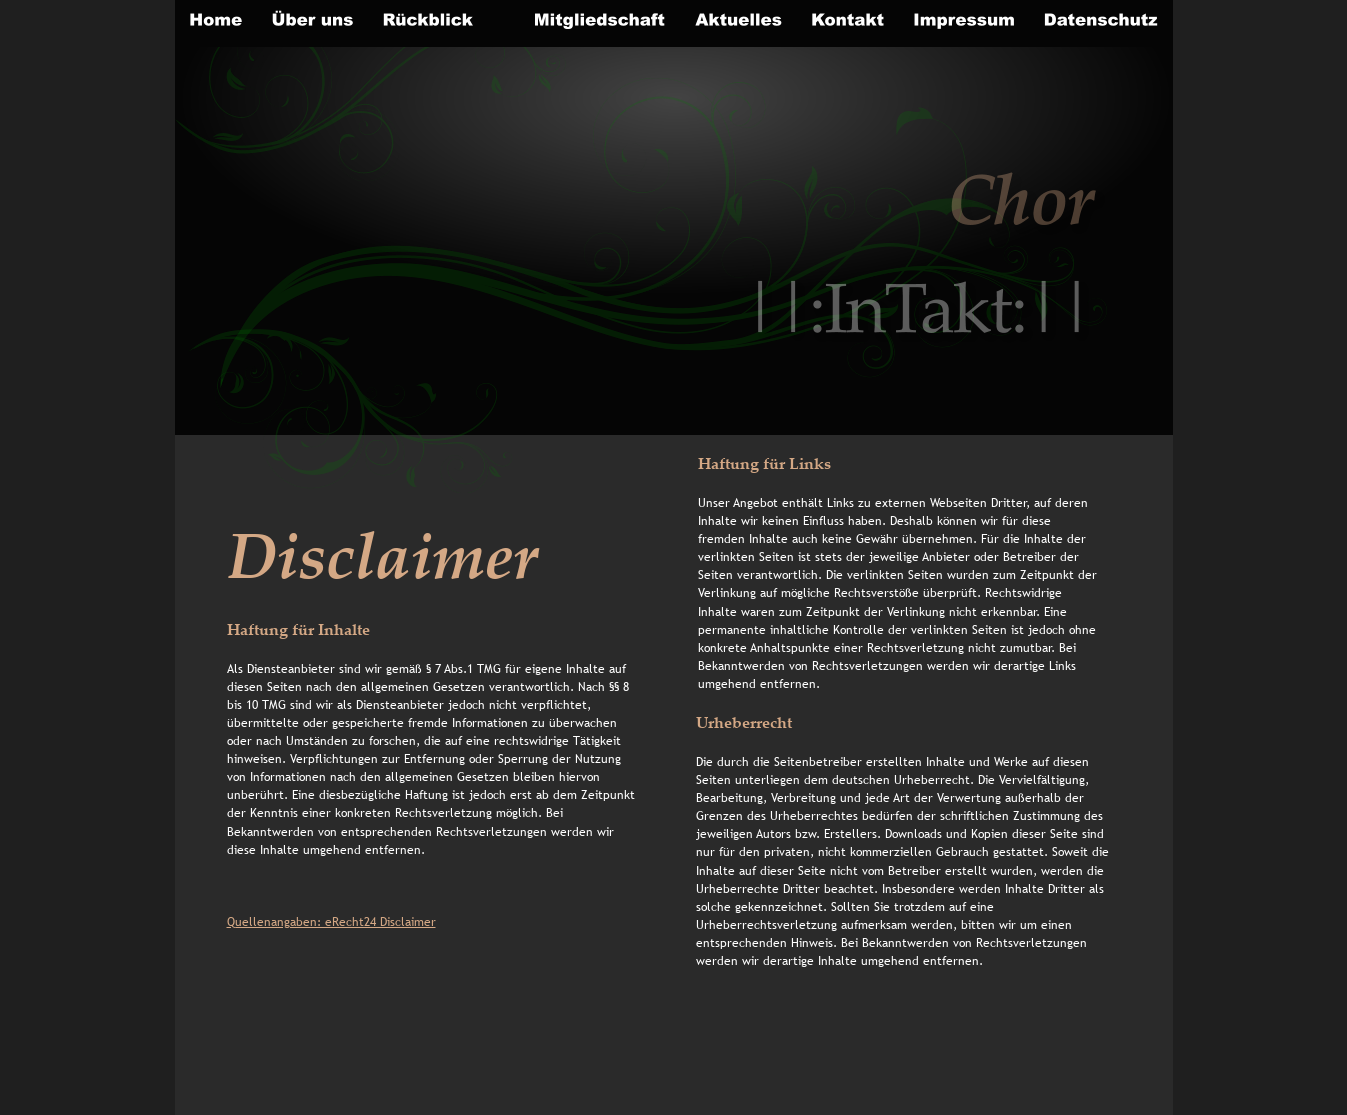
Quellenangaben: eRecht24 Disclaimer (331, 922)
